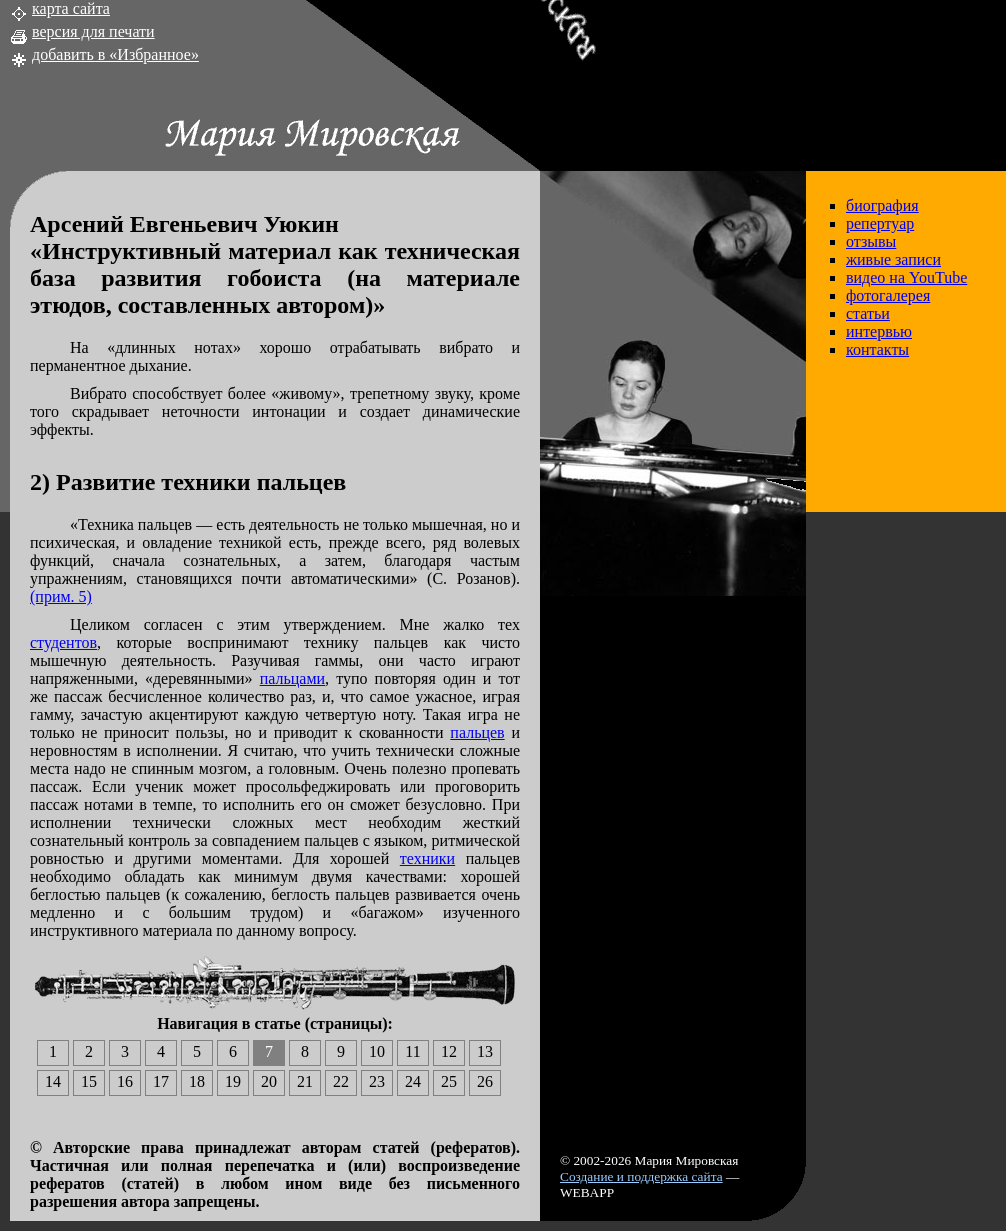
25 (449, 1081)
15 (89, 1081)
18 (197, 1081)
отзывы (871, 241)
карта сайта (71, 8)
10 (377, 1051)
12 (449, 1051)
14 (53, 1081)
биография (882, 205)
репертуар (880, 223)
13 (485, 1051)
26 (485, 1081)
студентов (63, 642)
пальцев (477, 732)
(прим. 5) (61, 596)
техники (427, 858)
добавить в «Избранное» (115, 54)
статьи (868, 313)
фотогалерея (888, 295)
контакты (877, 349)
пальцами (292, 678)
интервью (879, 331)
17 (161, 1081)
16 (125, 1081)
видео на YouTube (906, 277)
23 (377, 1081)
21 (305, 1081)
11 (412, 1051)
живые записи (893, 259)
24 (413, 1081)
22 (341, 1081)
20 (269, 1081)
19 (233, 1081)
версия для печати (93, 31)
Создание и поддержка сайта (641, 1176)
